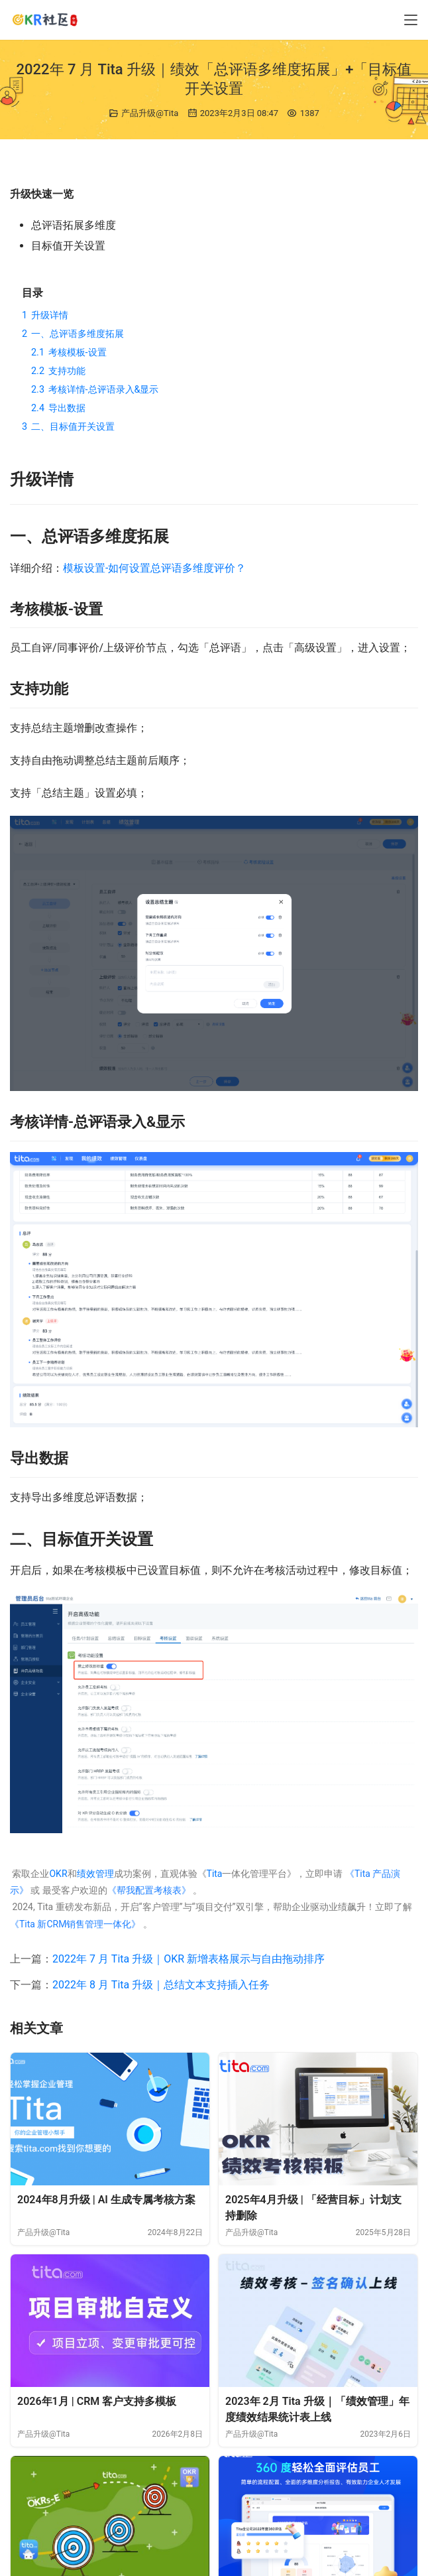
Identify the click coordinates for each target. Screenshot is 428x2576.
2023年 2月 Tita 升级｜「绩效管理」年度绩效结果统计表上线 (317, 2409)
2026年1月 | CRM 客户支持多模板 (96, 2401)
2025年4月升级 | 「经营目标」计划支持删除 (313, 2207)
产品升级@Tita (149, 113)
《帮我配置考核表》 (149, 1890)
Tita (215, 1873)
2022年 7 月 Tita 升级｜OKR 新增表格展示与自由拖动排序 (188, 1959)
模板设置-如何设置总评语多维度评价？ (154, 568)
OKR (58, 1873)
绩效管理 (95, 1873)
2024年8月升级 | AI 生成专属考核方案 (106, 2199)
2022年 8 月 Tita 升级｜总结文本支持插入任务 (161, 1984)
